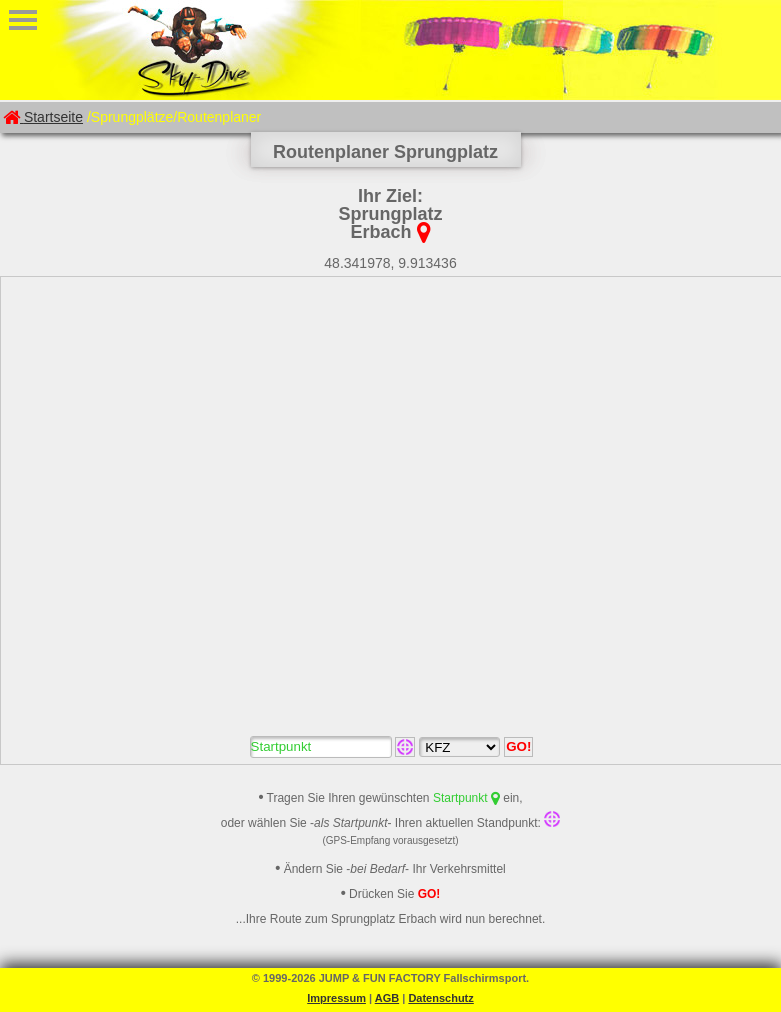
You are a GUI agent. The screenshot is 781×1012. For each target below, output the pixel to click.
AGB (387, 998)
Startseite (43, 117)
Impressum (336, 998)
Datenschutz (440, 998)
